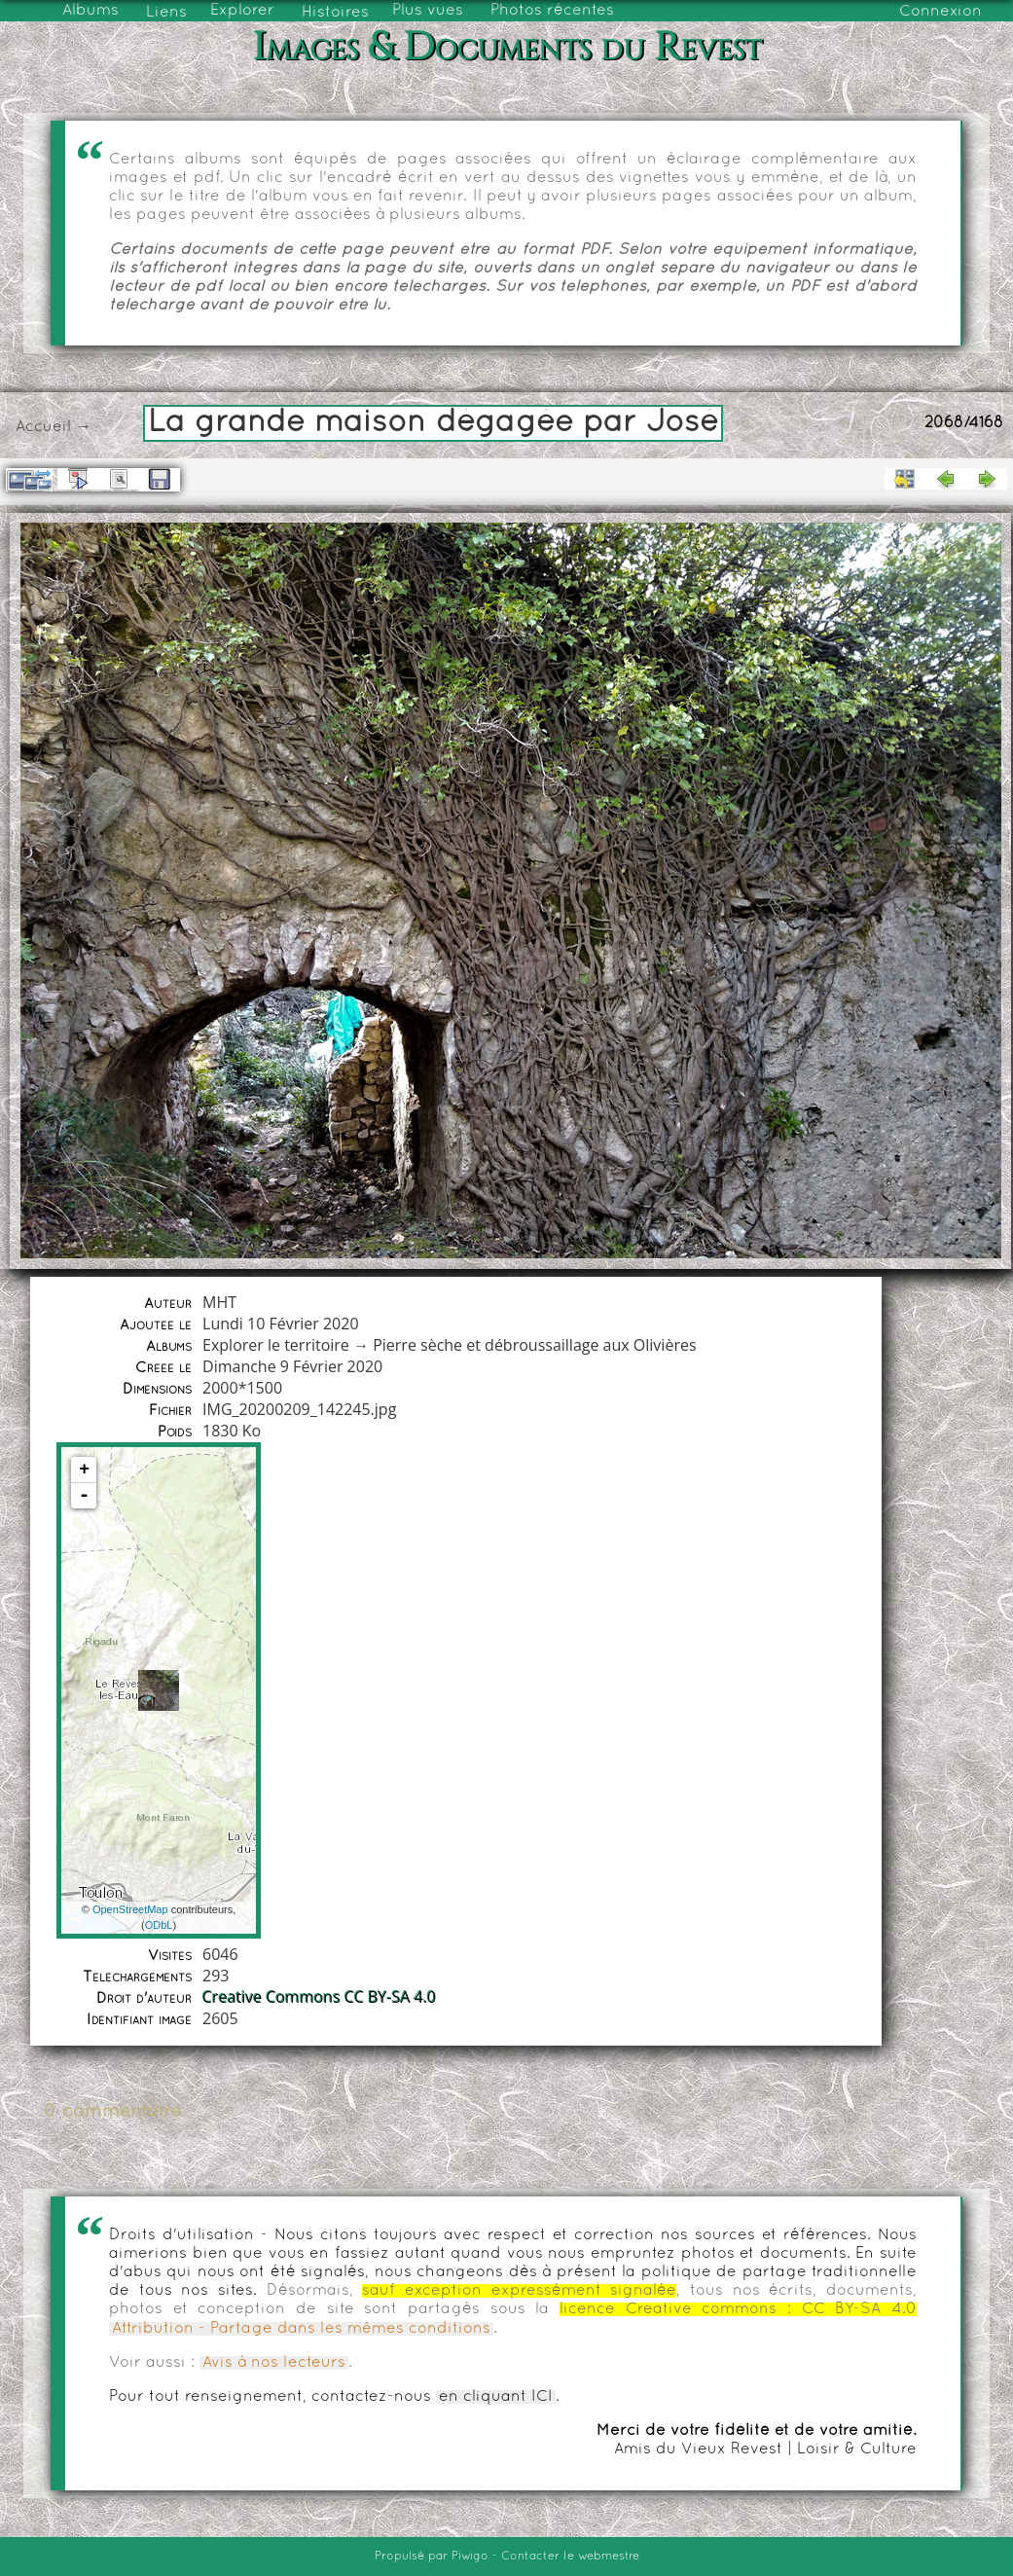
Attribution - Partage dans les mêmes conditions (301, 2329)
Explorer (242, 11)
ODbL (159, 1925)
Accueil (43, 427)
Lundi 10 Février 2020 (280, 1323)
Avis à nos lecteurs (273, 2363)
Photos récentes (552, 11)
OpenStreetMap (130, 1909)
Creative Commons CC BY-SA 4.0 (319, 1997)
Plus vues (427, 11)
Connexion (940, 11)
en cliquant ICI (496, 2397)
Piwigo (470, 2556)
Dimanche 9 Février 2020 (292, 1366)
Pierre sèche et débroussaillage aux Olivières (534, 1345)
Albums (90, 11)
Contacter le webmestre (570, 2556)
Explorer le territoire (275, 1345)
